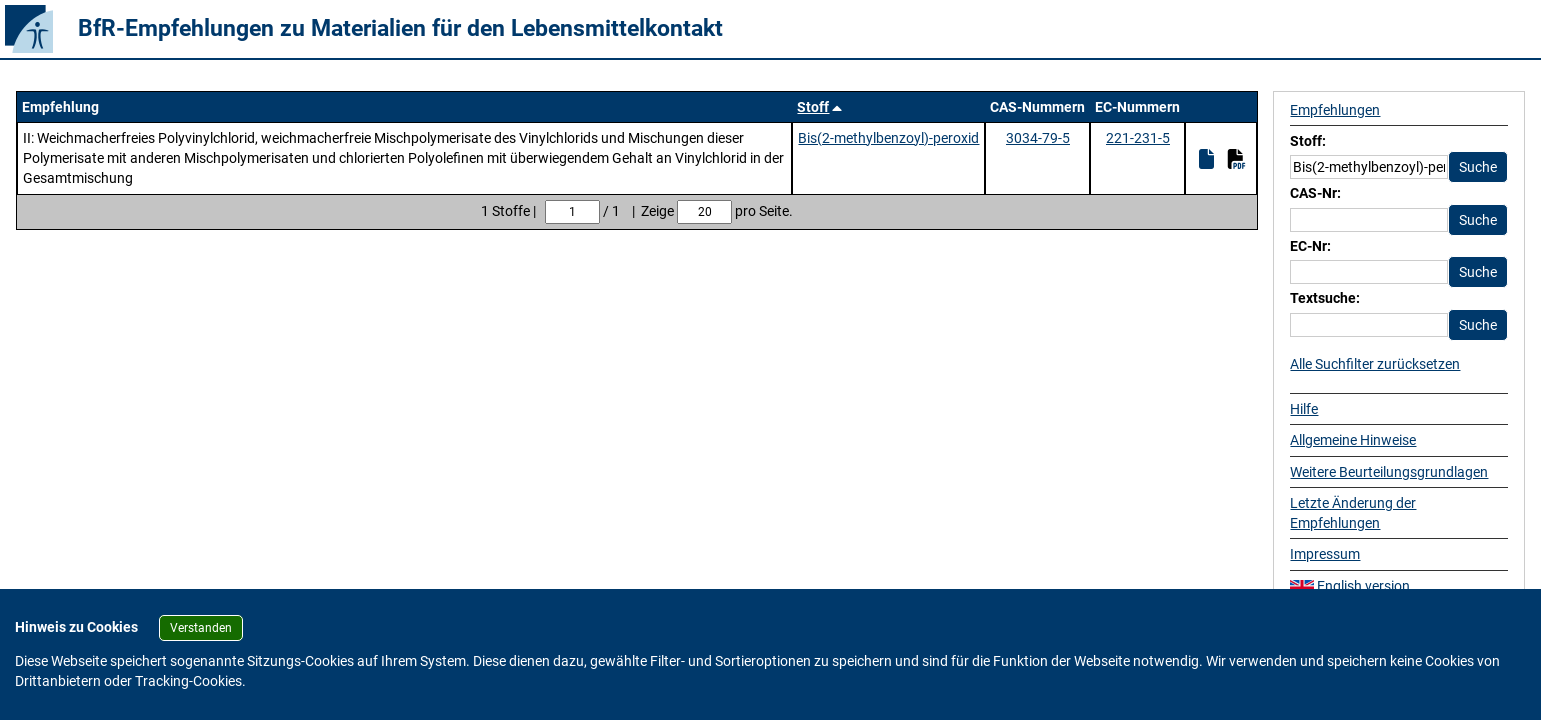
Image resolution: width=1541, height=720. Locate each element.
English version (1350, 586)
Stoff (813, 107)
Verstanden (201, 628)
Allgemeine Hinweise (1353, 440)
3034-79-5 (1038, 138)
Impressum (1325, 554)
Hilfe (1304, 409)
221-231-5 (1138, 138)
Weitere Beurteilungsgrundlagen (1389, 472)
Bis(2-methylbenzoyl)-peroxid (888, 138)
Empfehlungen (1335, 110)
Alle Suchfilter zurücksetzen (1375, 364)
